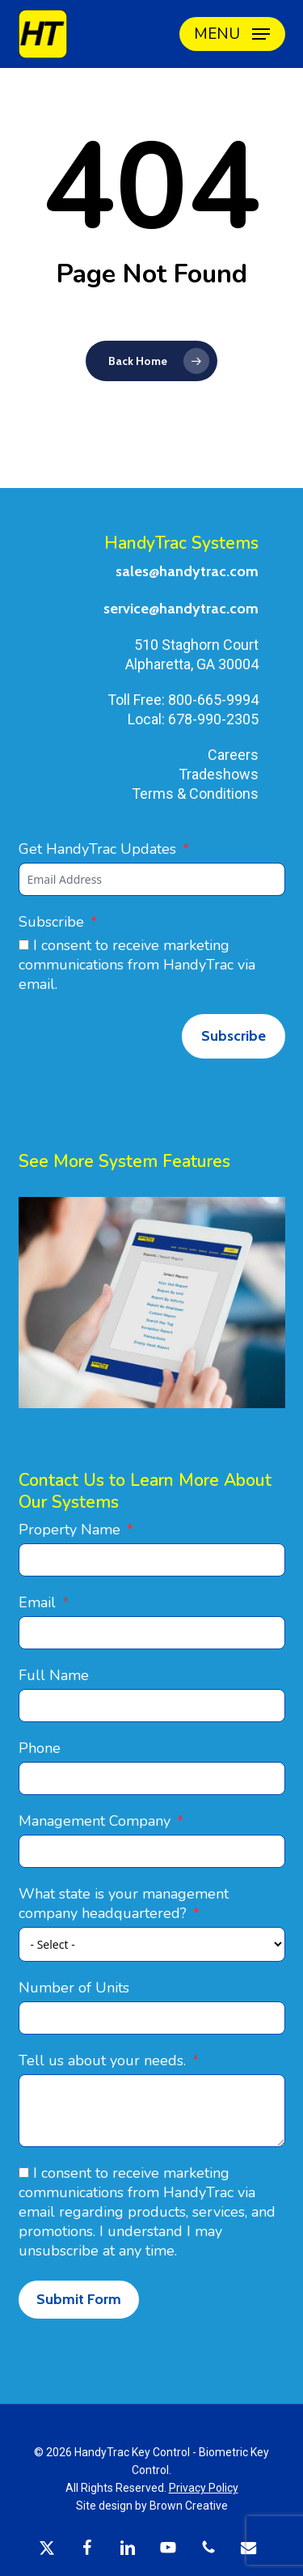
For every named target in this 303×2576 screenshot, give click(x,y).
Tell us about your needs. (102, 2060)
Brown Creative (188, 2505)
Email (37, 1602)
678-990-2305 (213, 719)
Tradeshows (219, 774)
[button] (231, 34)
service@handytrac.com (181, 608)
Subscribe (51, 922)
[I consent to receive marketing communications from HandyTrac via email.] (24, 945)
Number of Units (74, 1987)
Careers (233, 754)
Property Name (69, 1529)
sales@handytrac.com (187, 571)
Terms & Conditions (195, 793)
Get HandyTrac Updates (97, 849)
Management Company (94, 1821)
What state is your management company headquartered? (124, 1903)
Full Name (54, 1675)
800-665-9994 (213, 699)
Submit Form (78, 2299)
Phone (40, 1748)
